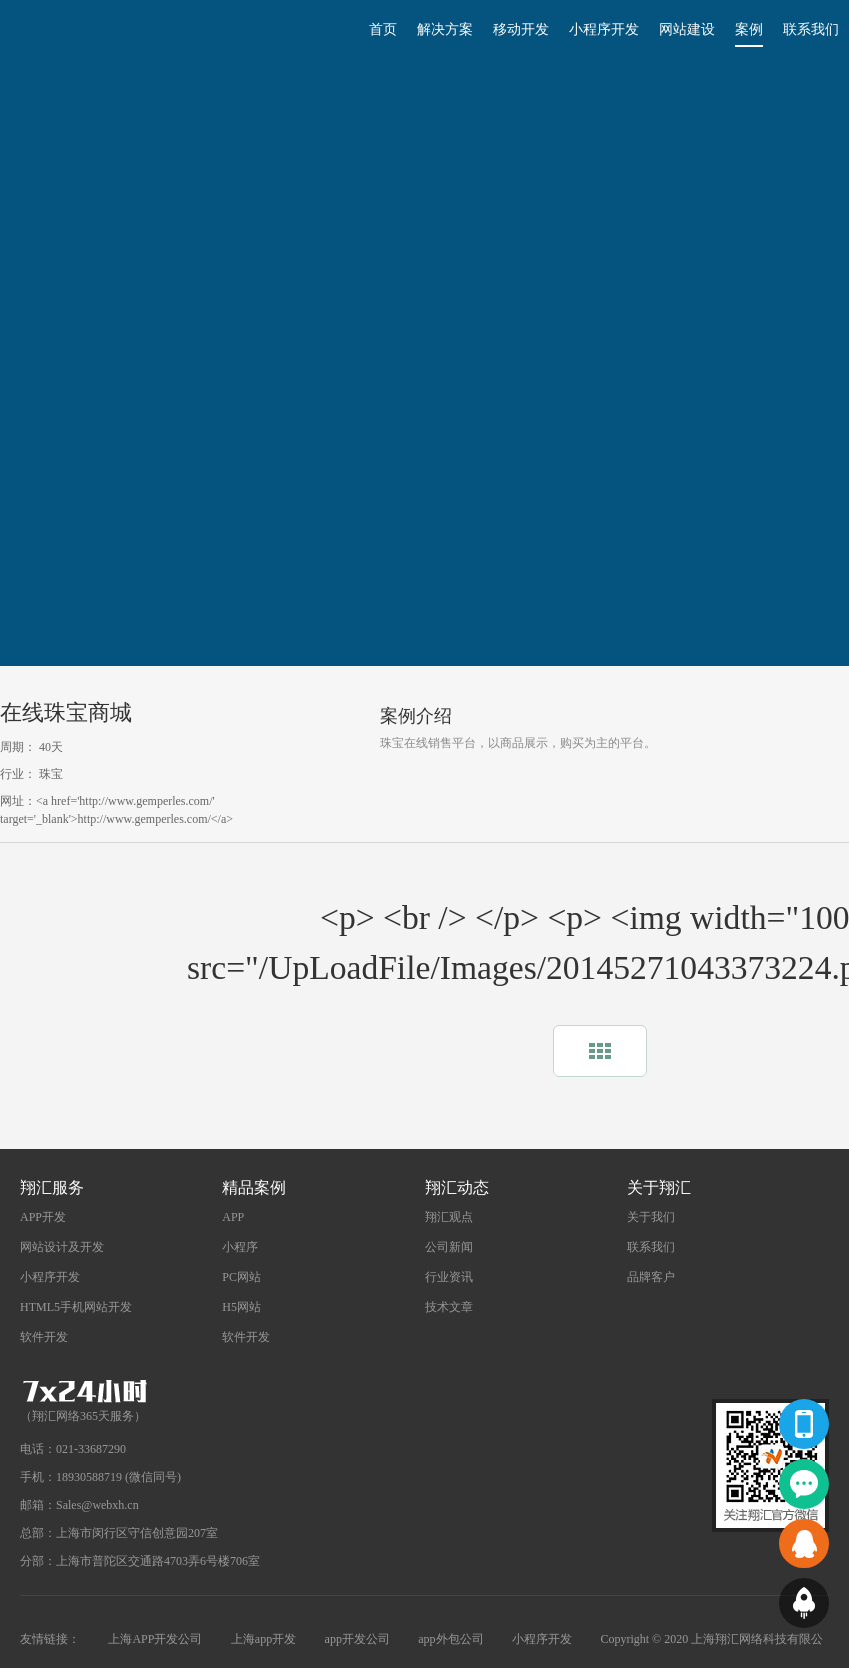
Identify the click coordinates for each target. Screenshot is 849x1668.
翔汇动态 (457, 1187)
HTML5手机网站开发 (76, 1307)
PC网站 (241, 1277)
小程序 (240, 1247)
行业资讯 (449, 1277)
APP (233, 1217)
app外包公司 (450, 1639)
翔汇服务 (52, 1187)
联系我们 (811, 29)
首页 (383, 29)
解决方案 (445, 29)
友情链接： (50, 1639)
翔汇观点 (449, 1217)
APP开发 (43, 1217)
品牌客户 (651, 1277)
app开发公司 (357, 1639)
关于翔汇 (659, 1187)
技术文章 (449, 1307)
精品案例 (254, 1187)
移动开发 (521, 29)
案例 (749, 29)
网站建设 (687, 29)
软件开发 (44, 1337)
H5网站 (241, 1307)
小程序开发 (604, 29)
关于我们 (651, 1217)
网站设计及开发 (62, 1247)
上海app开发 (263, 1639)
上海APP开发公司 (155, 1639)
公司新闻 (449, 1247)
